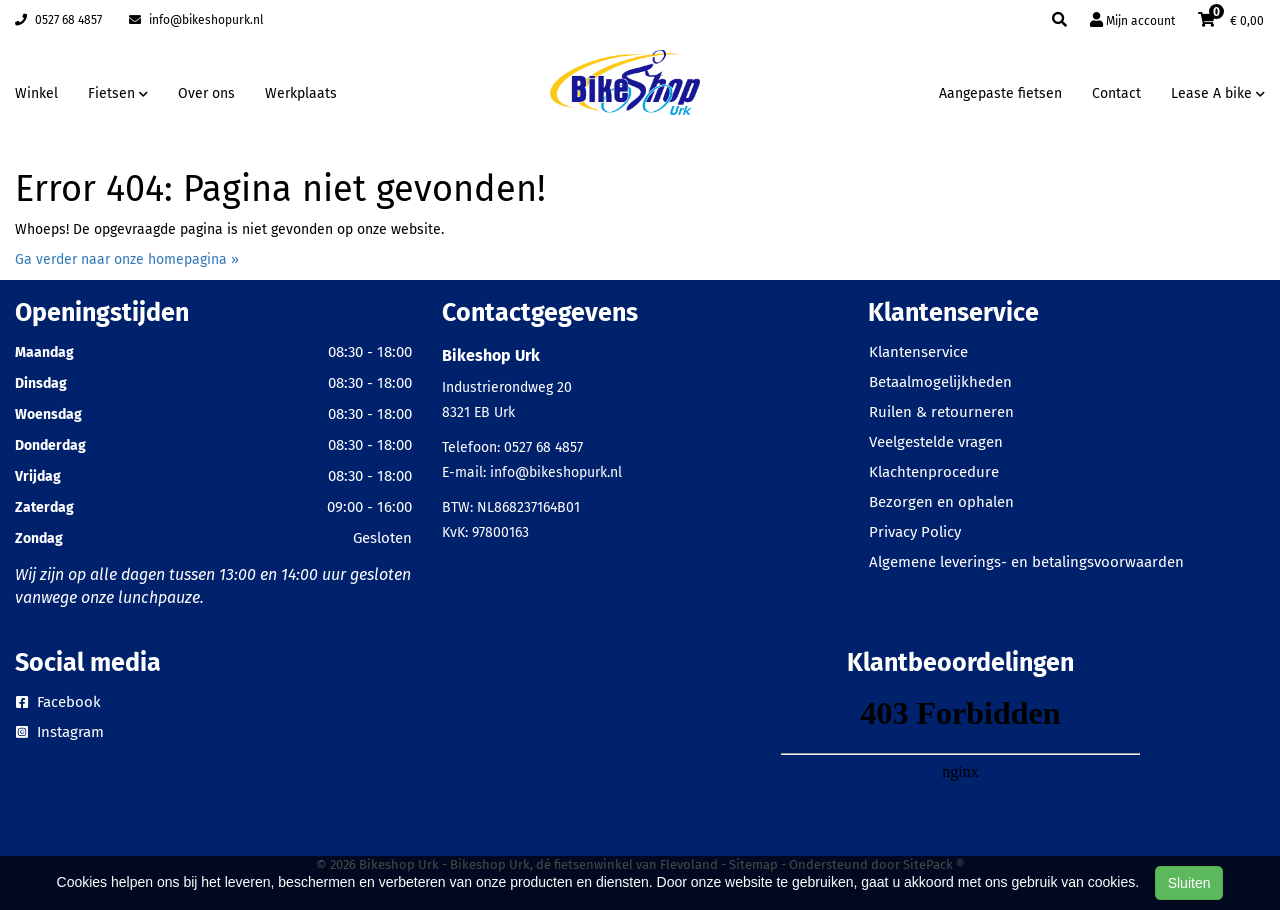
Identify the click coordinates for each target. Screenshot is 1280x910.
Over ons (206, 93)
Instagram (60, 732)
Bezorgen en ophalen (941, 502)
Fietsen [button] (118, 93)
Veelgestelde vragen (936, 442)
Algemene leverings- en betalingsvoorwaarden (1026, 562)
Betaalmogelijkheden (940, 382)
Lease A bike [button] (1218, 93)
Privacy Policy (915, 532)
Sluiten (1189, 883)
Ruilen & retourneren (941, 412)
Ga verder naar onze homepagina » (127, 259)
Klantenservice (918, 352)
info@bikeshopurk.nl (196, 20)
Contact (1116, 93)
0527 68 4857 (58, 20)
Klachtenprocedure (934, 472)
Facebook (58, 702)
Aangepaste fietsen (1000, 93)
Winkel (36, 93)
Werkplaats (301, 93)
